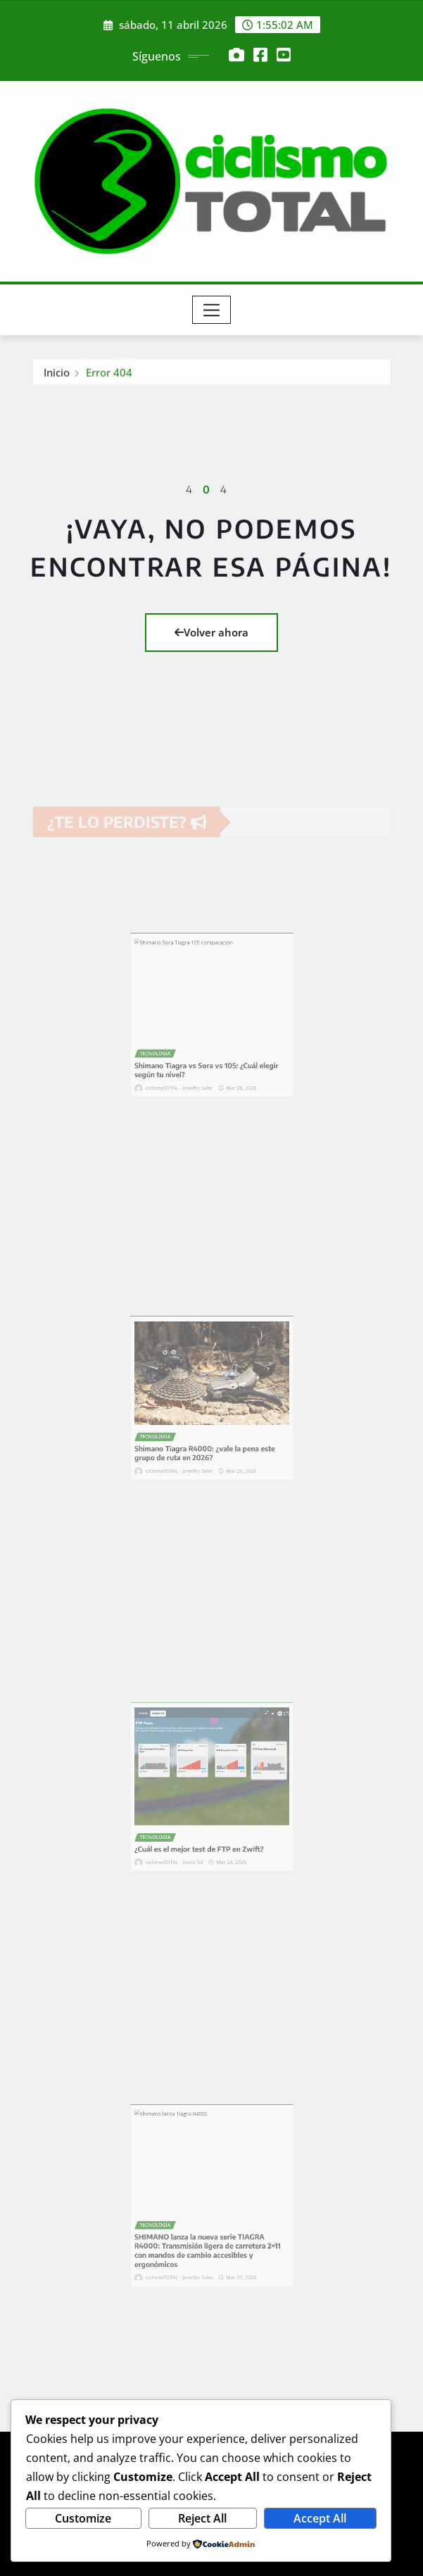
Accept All (319, 2518)
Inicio (57, 376)
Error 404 (109, 376)
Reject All (202, 2518)
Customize (83, 2518)
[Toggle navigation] (211, 310)
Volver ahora (211, 632)
